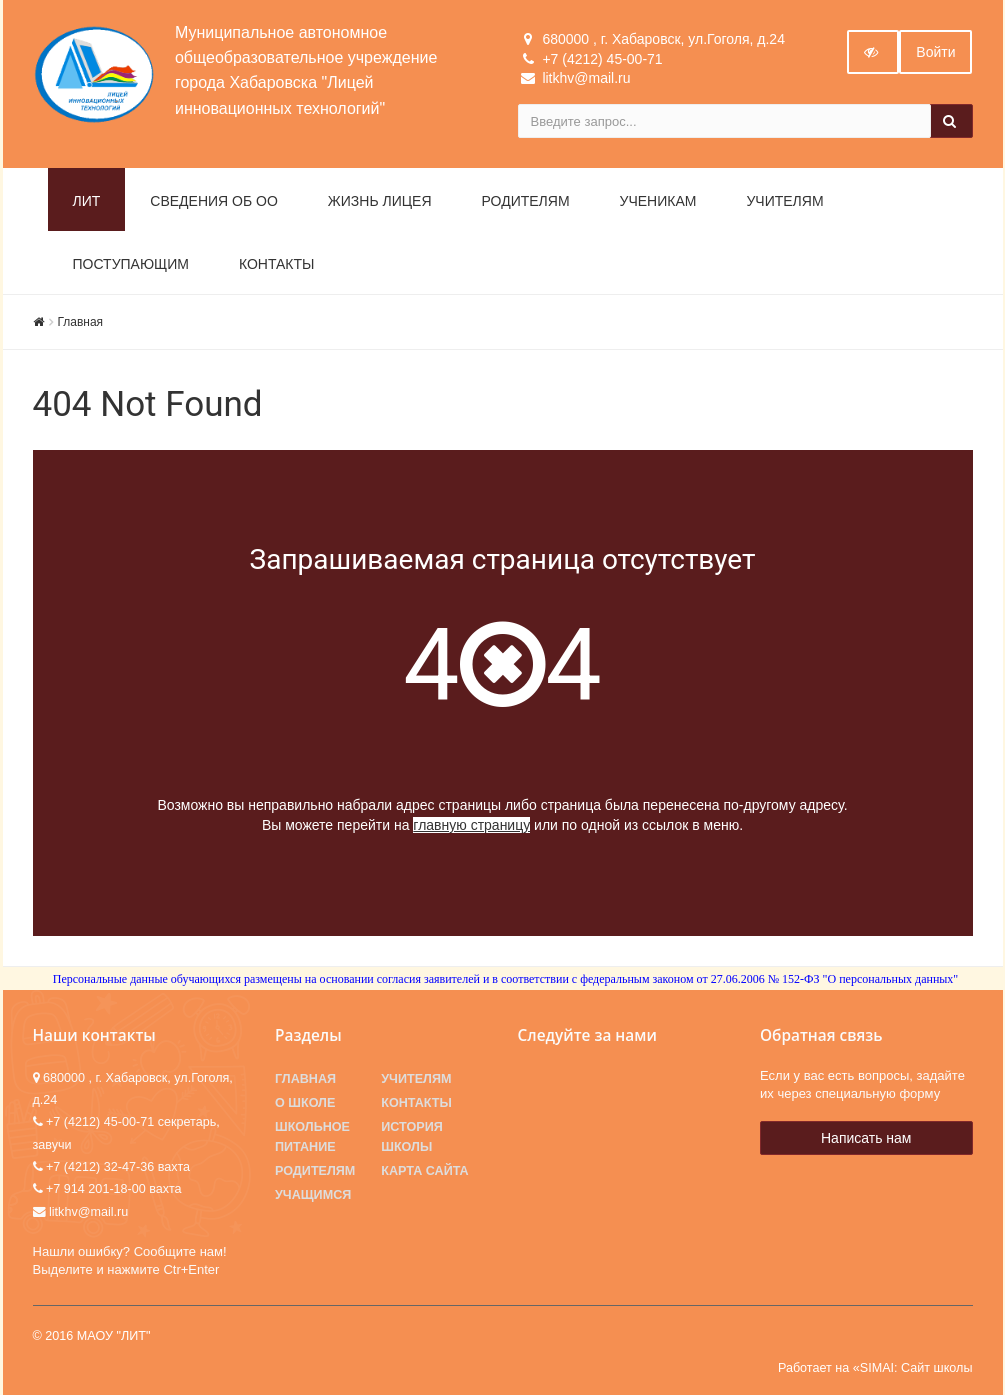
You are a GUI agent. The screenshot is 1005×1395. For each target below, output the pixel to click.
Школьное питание (312, 1137)
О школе (305, 1103)
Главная (81, 322)
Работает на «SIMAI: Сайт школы (875, 1368)
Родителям (526, 201)
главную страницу (471, 825)
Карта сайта (424, 1171)
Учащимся (313, 1195)
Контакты (277, 264)
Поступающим (131, 264)
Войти (935, 52)
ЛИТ (87, 201)
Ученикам (658, 201)
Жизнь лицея (380, 201)
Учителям (784, 201)
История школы (412, 1137)
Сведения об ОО (214, 201)
